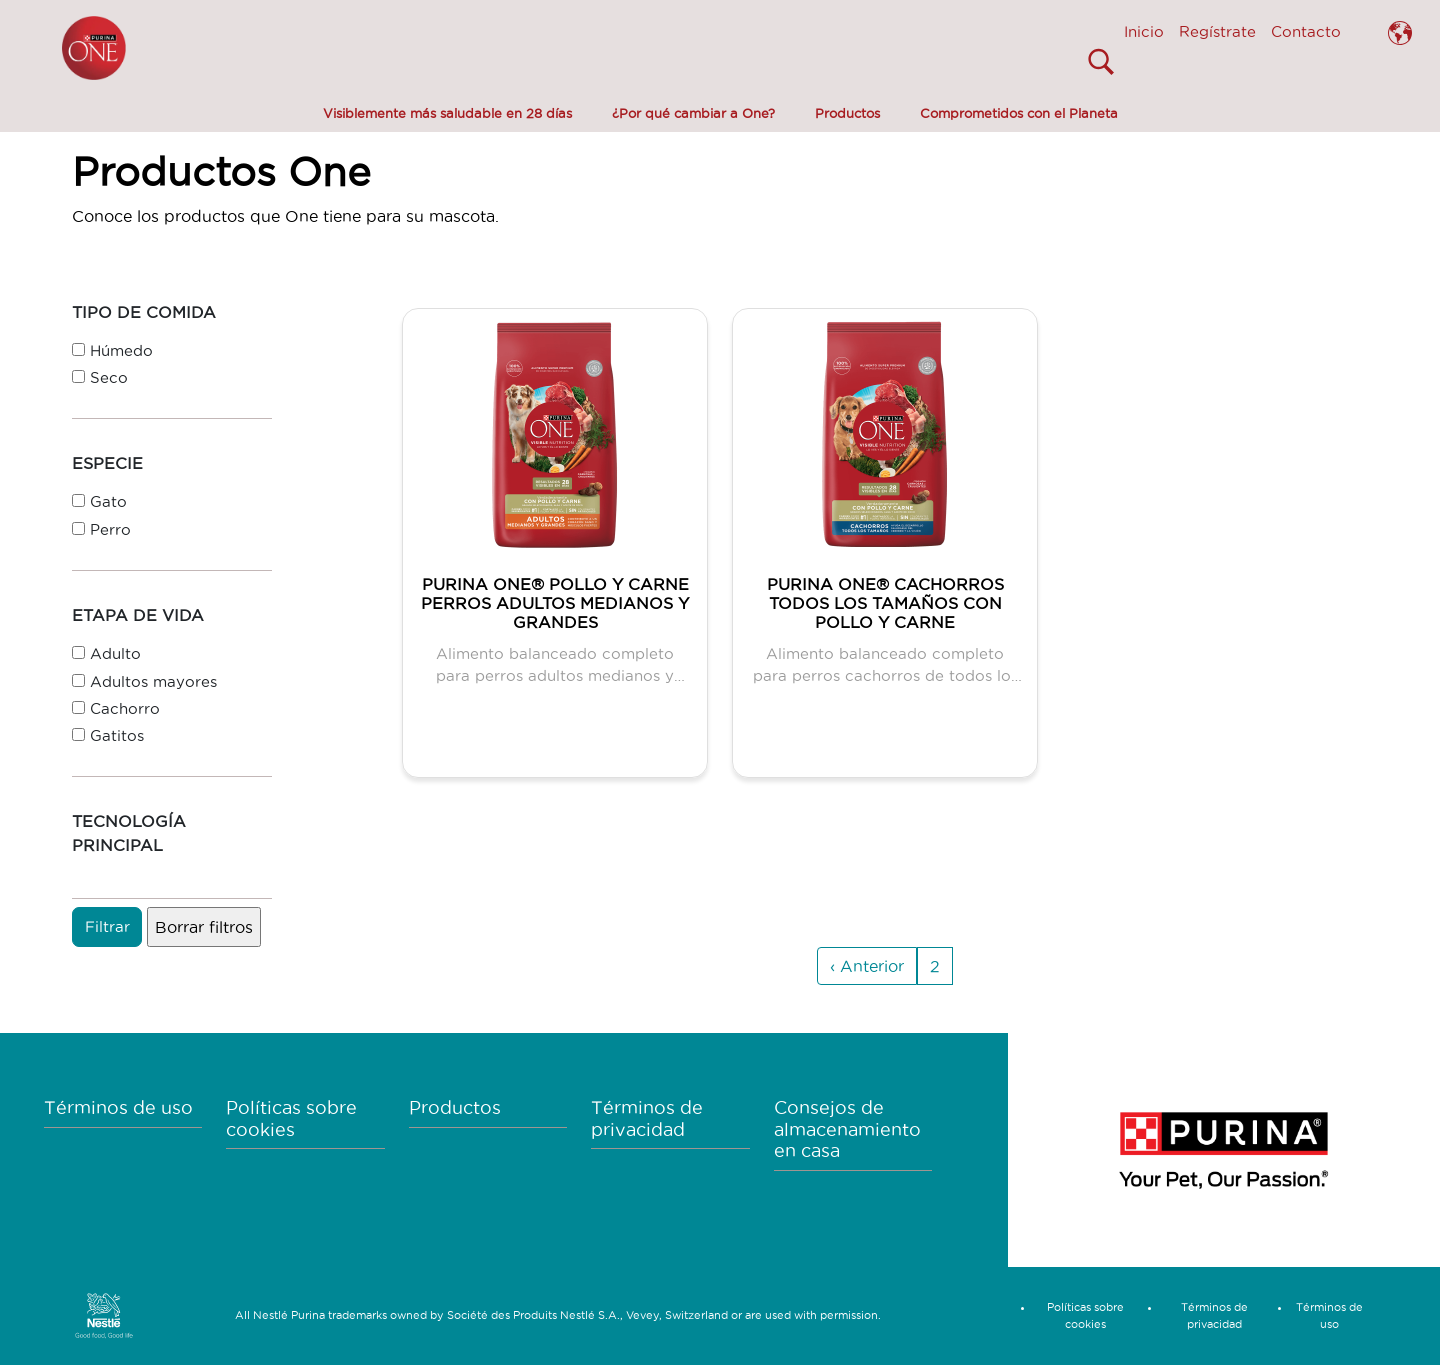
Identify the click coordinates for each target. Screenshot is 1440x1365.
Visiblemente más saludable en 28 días (447, 113)
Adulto (115, 653)
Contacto (1306, 31)
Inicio (1144, 31)
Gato (108, 501)
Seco (109, 377)
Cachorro (125, 708)
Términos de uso (118, 1107)
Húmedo (121, 350)
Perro (110, 529)
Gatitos (117, 735)
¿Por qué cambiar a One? (693, 113)
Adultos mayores (153, 681)
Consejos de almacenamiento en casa (847, 1129)
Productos (847, 113)
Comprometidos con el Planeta (1019, 113)
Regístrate (1217, 31)
